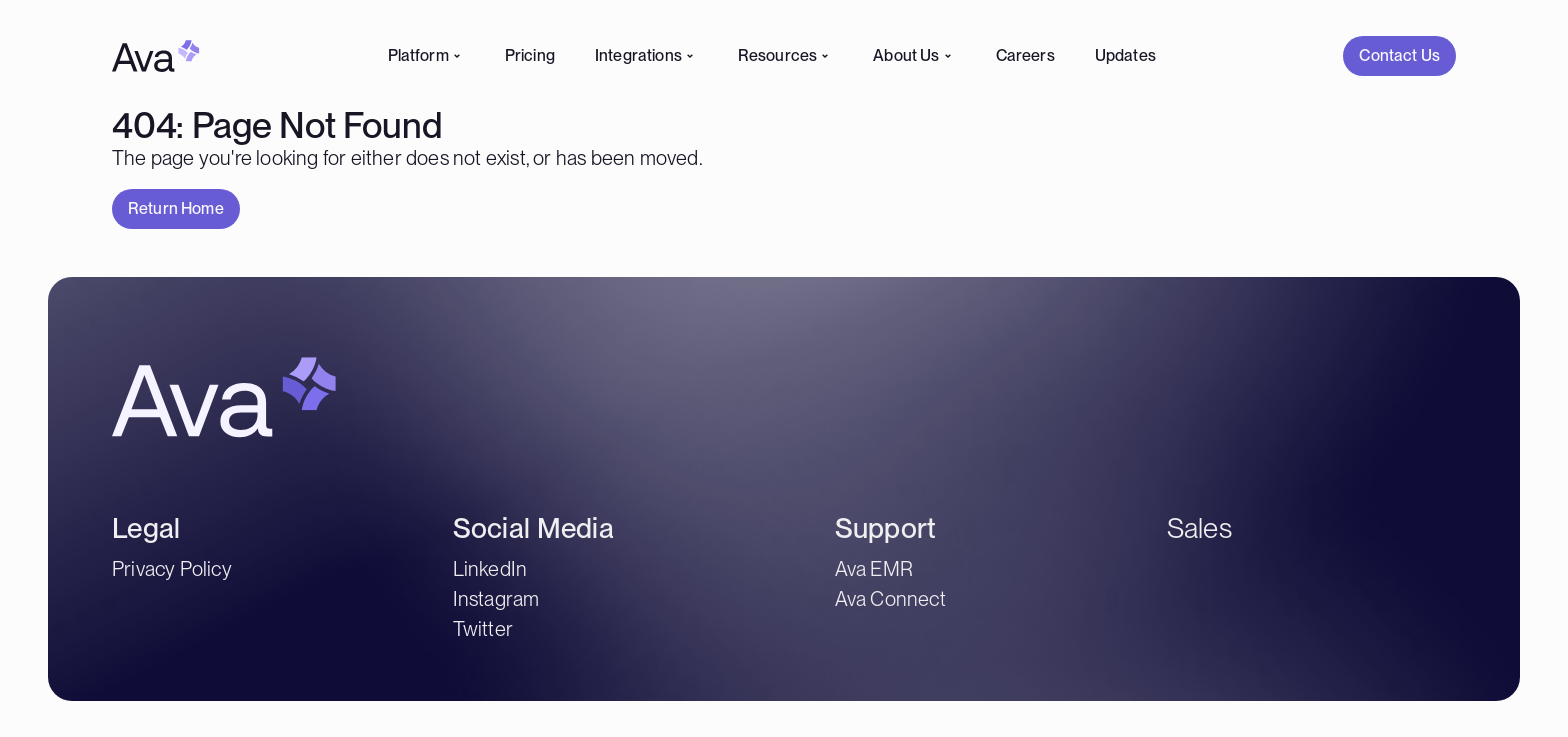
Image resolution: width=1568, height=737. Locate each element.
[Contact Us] (1399, 56)
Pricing (530, 55)
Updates (1125, 55)
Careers (1025, 55)
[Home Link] (156, 56)
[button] (1399, 56)
